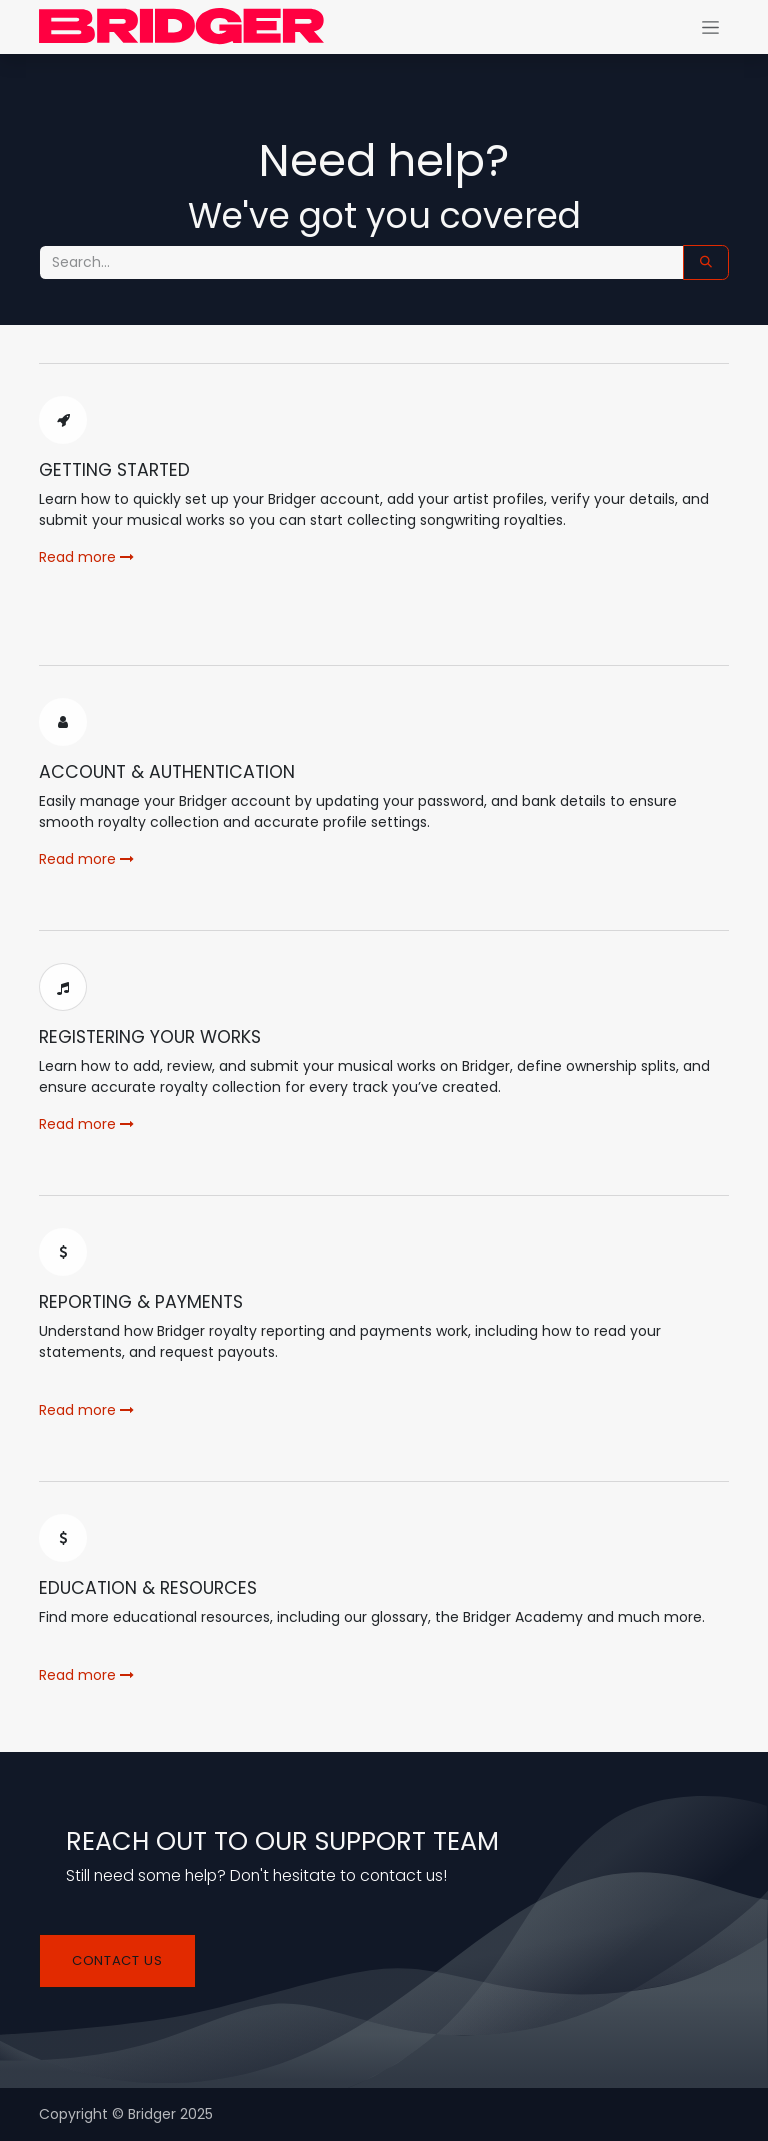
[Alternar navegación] (710, 27)
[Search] (706, 262)
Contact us (117, 1960)
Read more (86, 557)
